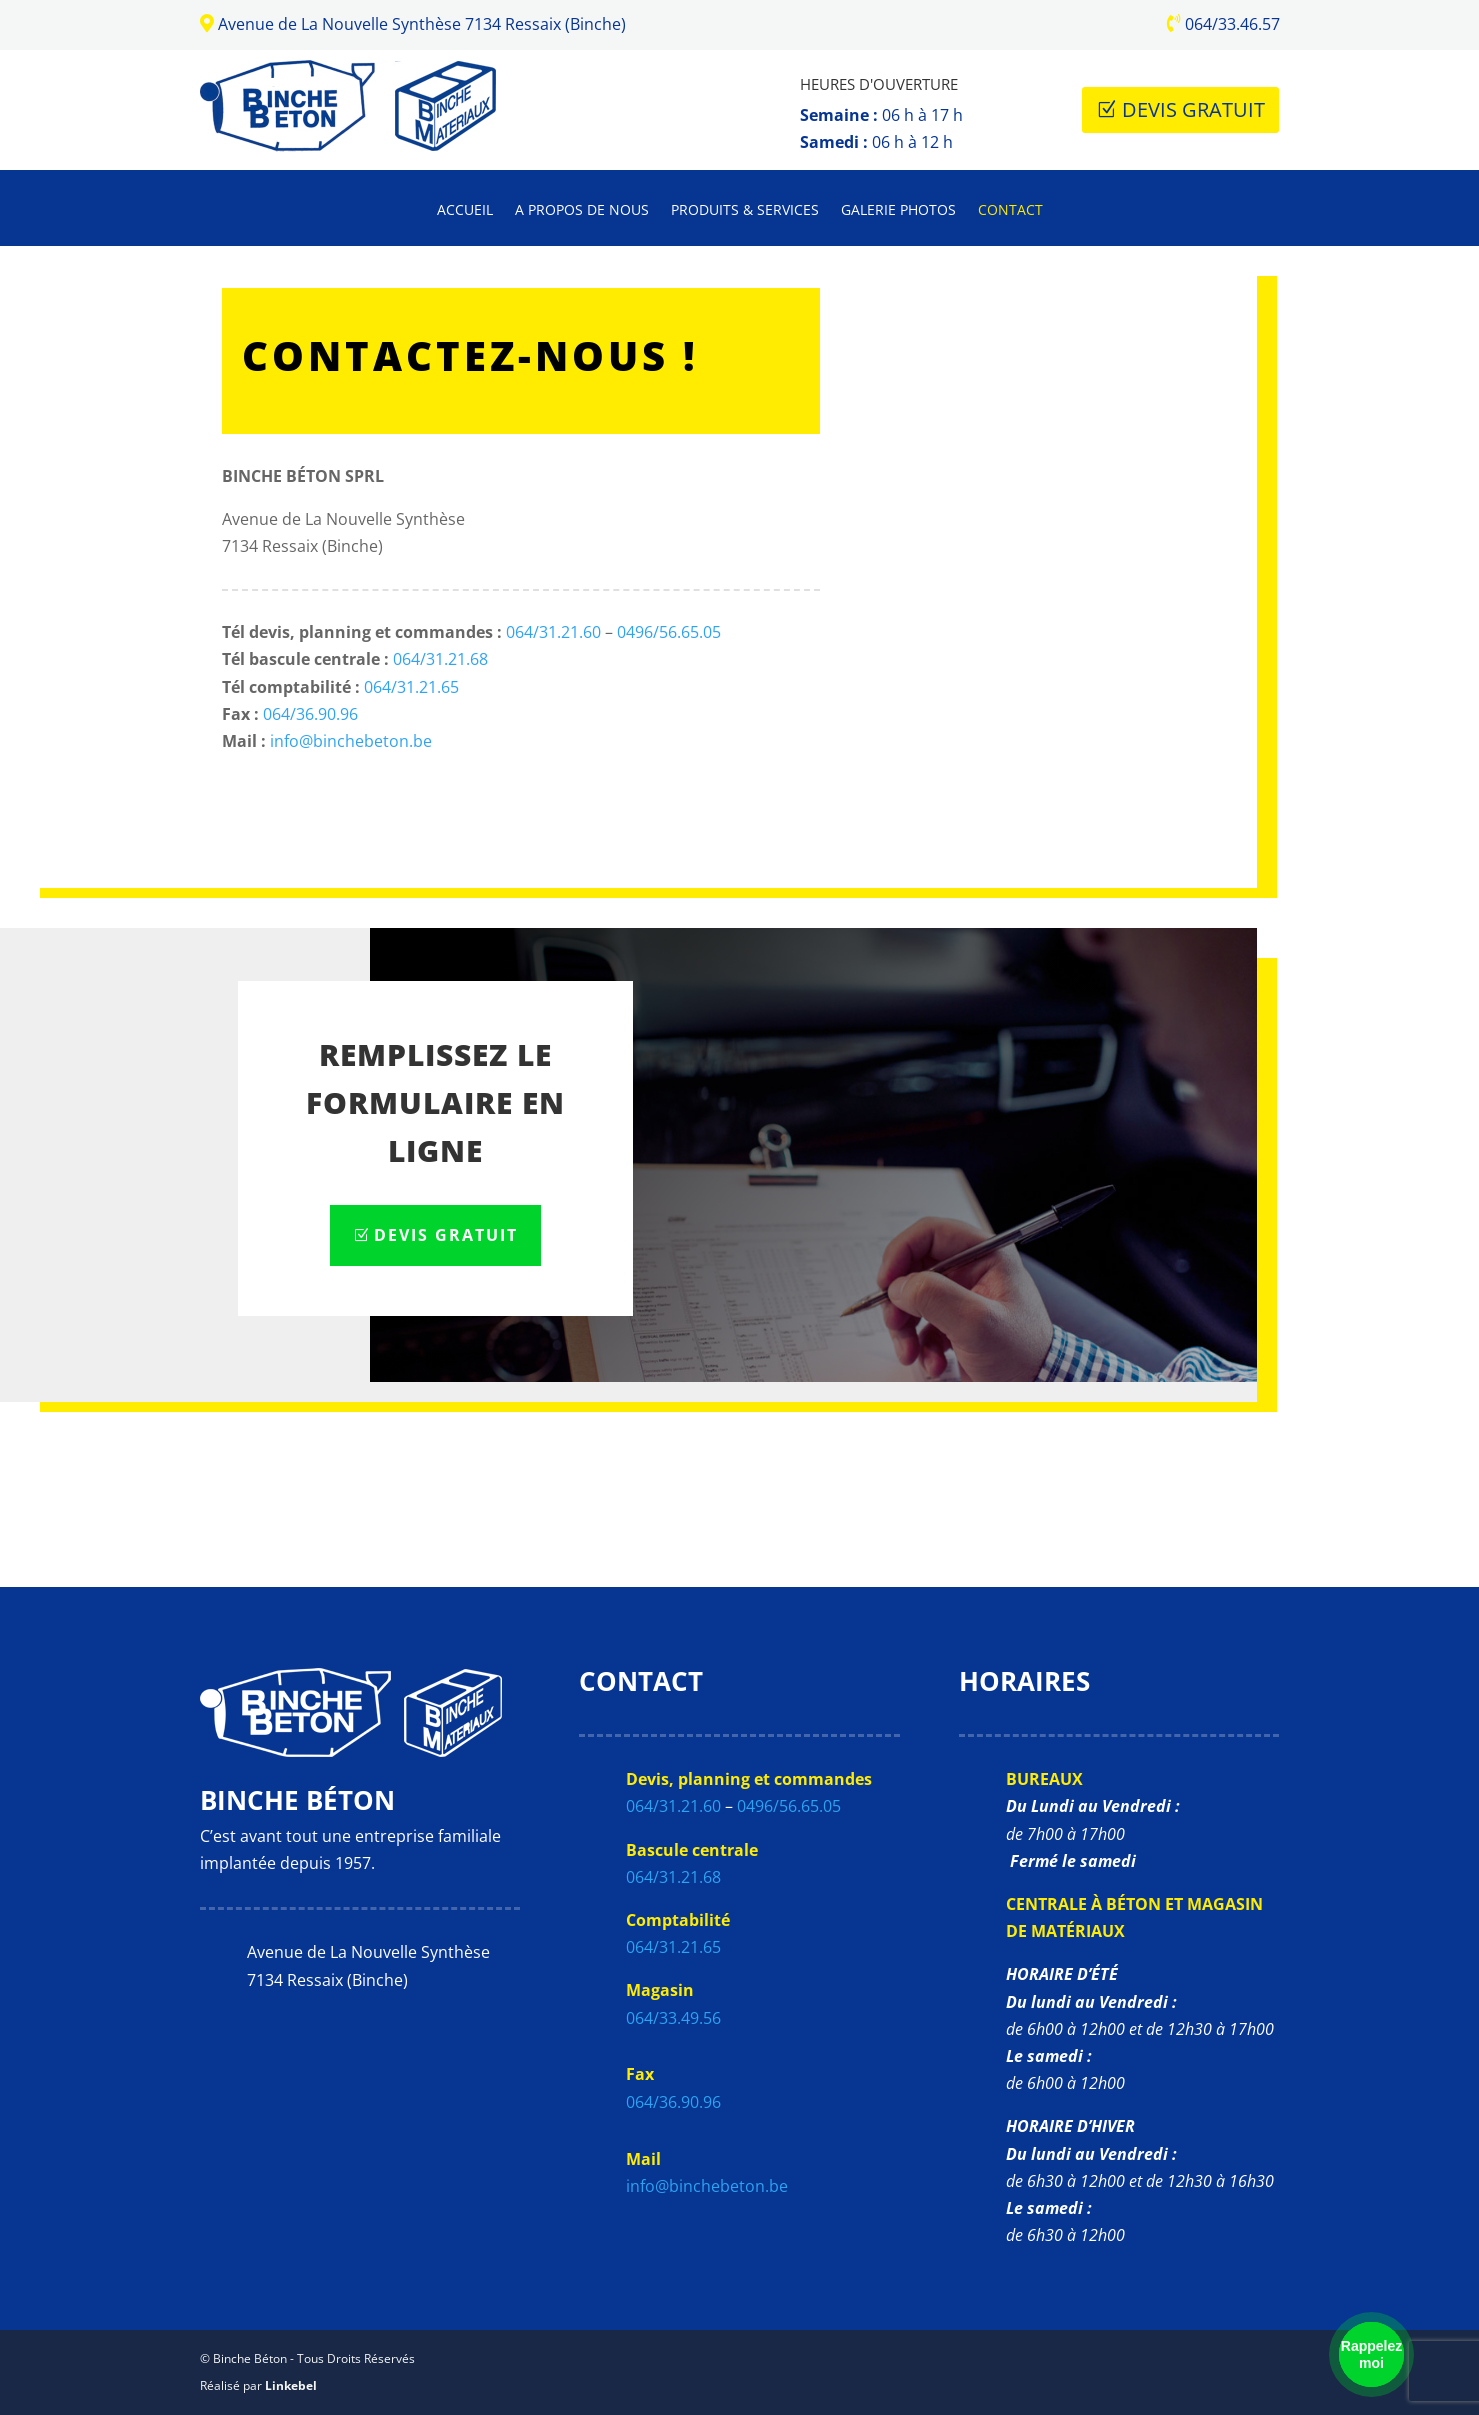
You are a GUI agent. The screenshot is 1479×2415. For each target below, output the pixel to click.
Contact (1010, 211)
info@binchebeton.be (351, 741)
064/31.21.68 (440, 659)
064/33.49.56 (673, 2018)
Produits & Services (745, 211)
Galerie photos (898, 211)
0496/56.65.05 (669, 632)
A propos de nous (582, 211)
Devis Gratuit (1193, 109)
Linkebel (291, 2385)
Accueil (465, 211)
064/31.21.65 (411, 687)
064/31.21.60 (553, 632)
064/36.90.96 (310, 714)
